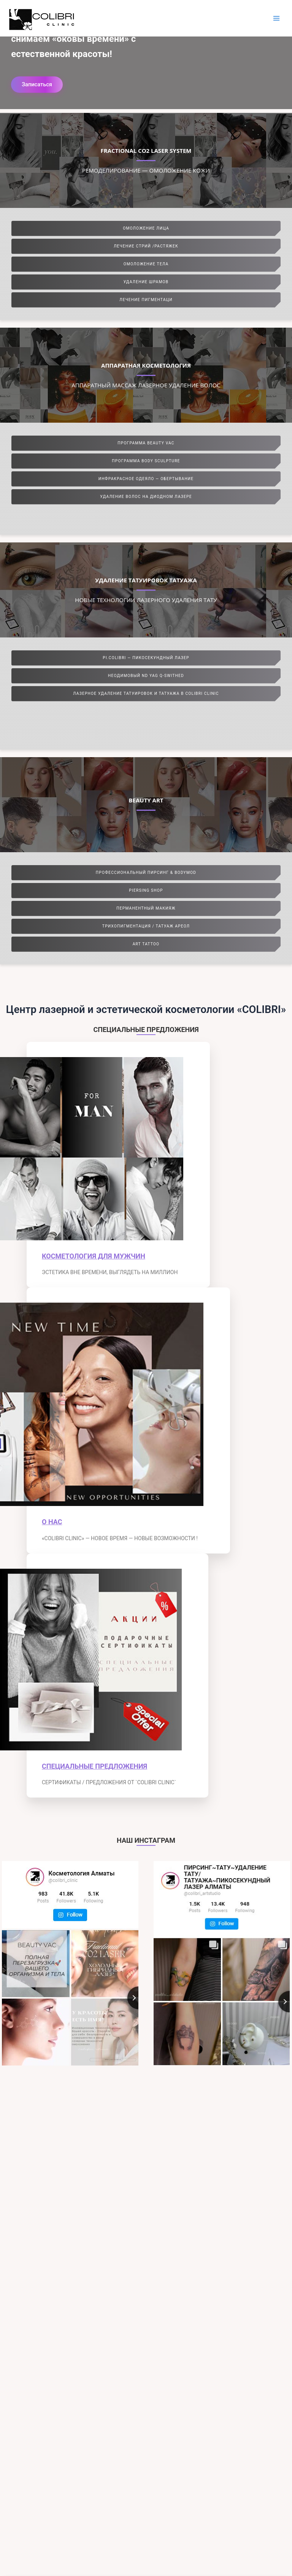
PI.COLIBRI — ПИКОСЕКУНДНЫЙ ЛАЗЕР (146, 658)
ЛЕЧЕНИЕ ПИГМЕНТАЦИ (145, 300)
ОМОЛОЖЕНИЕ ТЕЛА (146, 264)
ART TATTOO (146, 944)
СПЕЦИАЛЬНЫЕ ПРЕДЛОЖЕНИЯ (94, 1766)
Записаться (37, 84)
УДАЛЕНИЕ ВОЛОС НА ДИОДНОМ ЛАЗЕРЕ (146, 497)
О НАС (52, 1522)
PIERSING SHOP (146, 890)
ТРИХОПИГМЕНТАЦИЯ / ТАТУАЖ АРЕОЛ (146, 926)
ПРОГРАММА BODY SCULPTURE (146, 461)
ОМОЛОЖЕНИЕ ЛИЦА (146, 228)
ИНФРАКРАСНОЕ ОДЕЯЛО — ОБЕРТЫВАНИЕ (146, 479)
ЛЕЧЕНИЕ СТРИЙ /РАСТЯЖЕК (146, 246)
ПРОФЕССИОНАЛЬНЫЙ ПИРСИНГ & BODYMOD (146, 872)
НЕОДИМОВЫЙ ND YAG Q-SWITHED (146, 676)
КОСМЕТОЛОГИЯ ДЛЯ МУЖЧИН (93, 1256)
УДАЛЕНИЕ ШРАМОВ (146, 282)
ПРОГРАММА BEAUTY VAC (145, 443)
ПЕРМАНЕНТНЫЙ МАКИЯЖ (145, 908)
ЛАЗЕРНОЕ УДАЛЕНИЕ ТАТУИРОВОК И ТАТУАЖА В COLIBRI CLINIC (146, 693)
